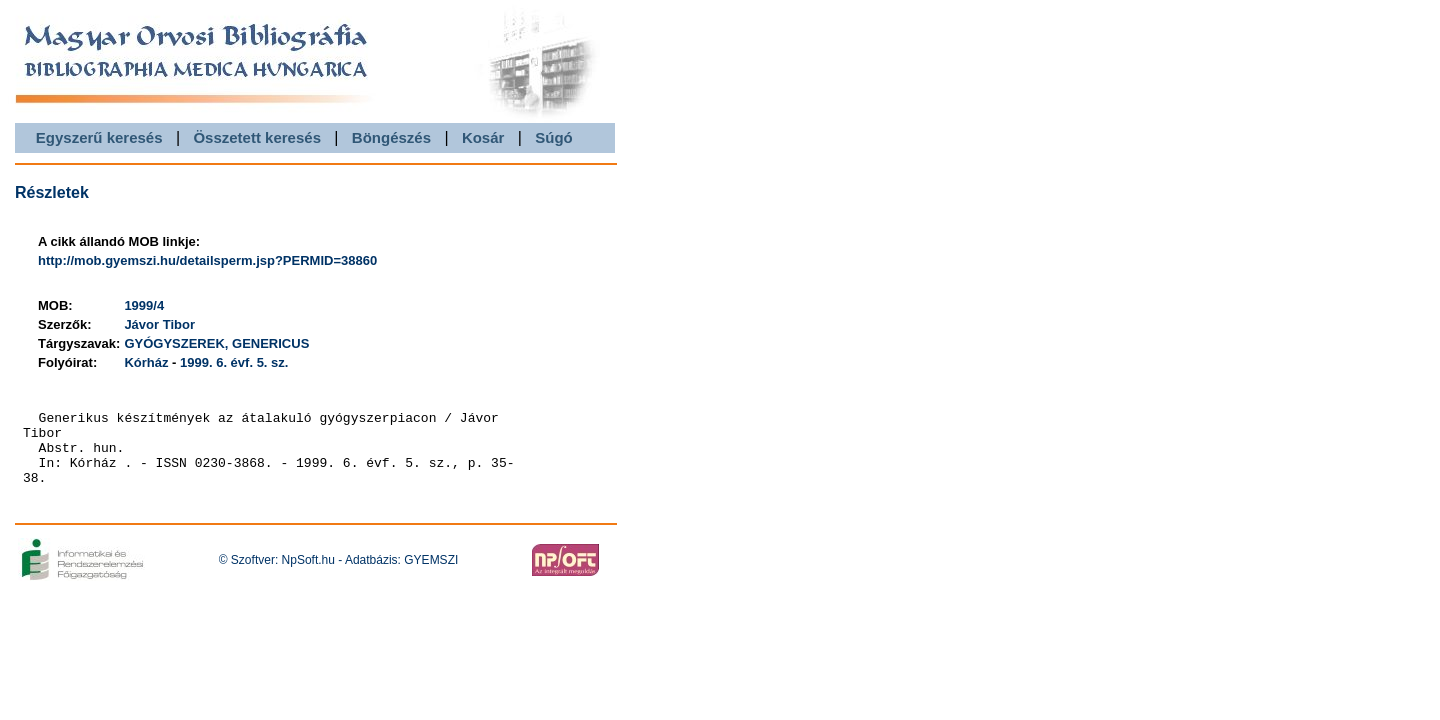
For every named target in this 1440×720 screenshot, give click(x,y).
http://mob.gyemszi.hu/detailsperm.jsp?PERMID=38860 (207, 260)
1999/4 (144, 305)
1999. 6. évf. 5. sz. (234, 362)
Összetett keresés (257, 137)
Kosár (483, 137)
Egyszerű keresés (99, 137)
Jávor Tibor (159, 324)
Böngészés (391, 137)
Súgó (554, 137)
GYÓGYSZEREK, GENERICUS (216, 343)
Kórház (146, 362)
